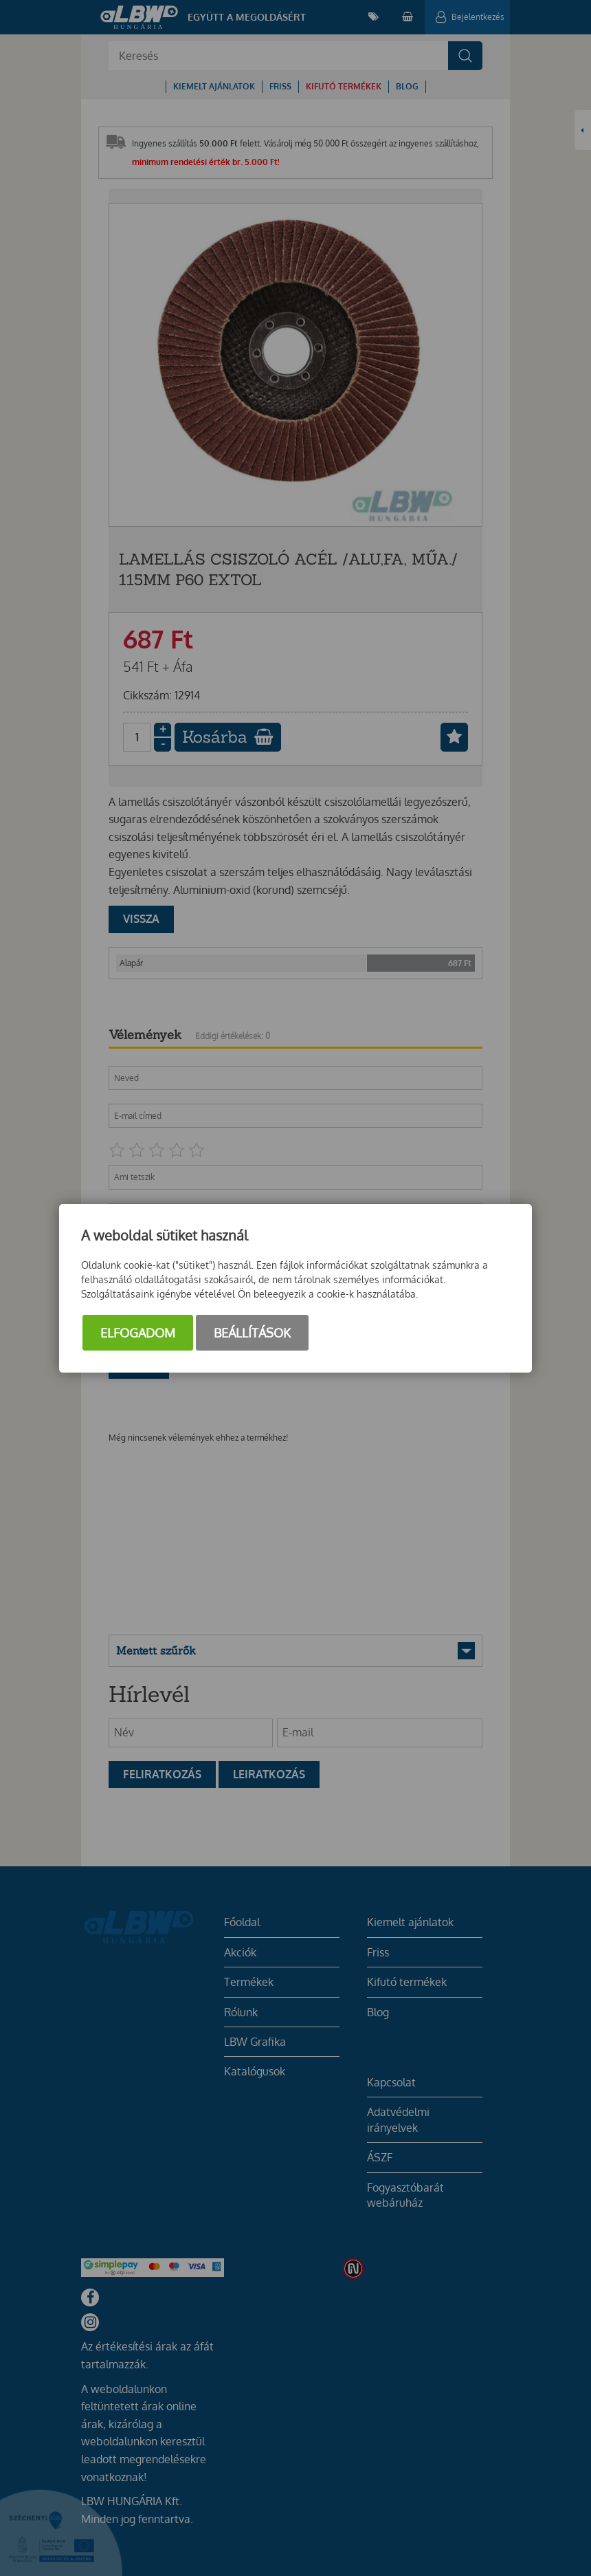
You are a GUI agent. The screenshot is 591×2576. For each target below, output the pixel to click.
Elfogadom (137, 1332)
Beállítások (252, 1332)
